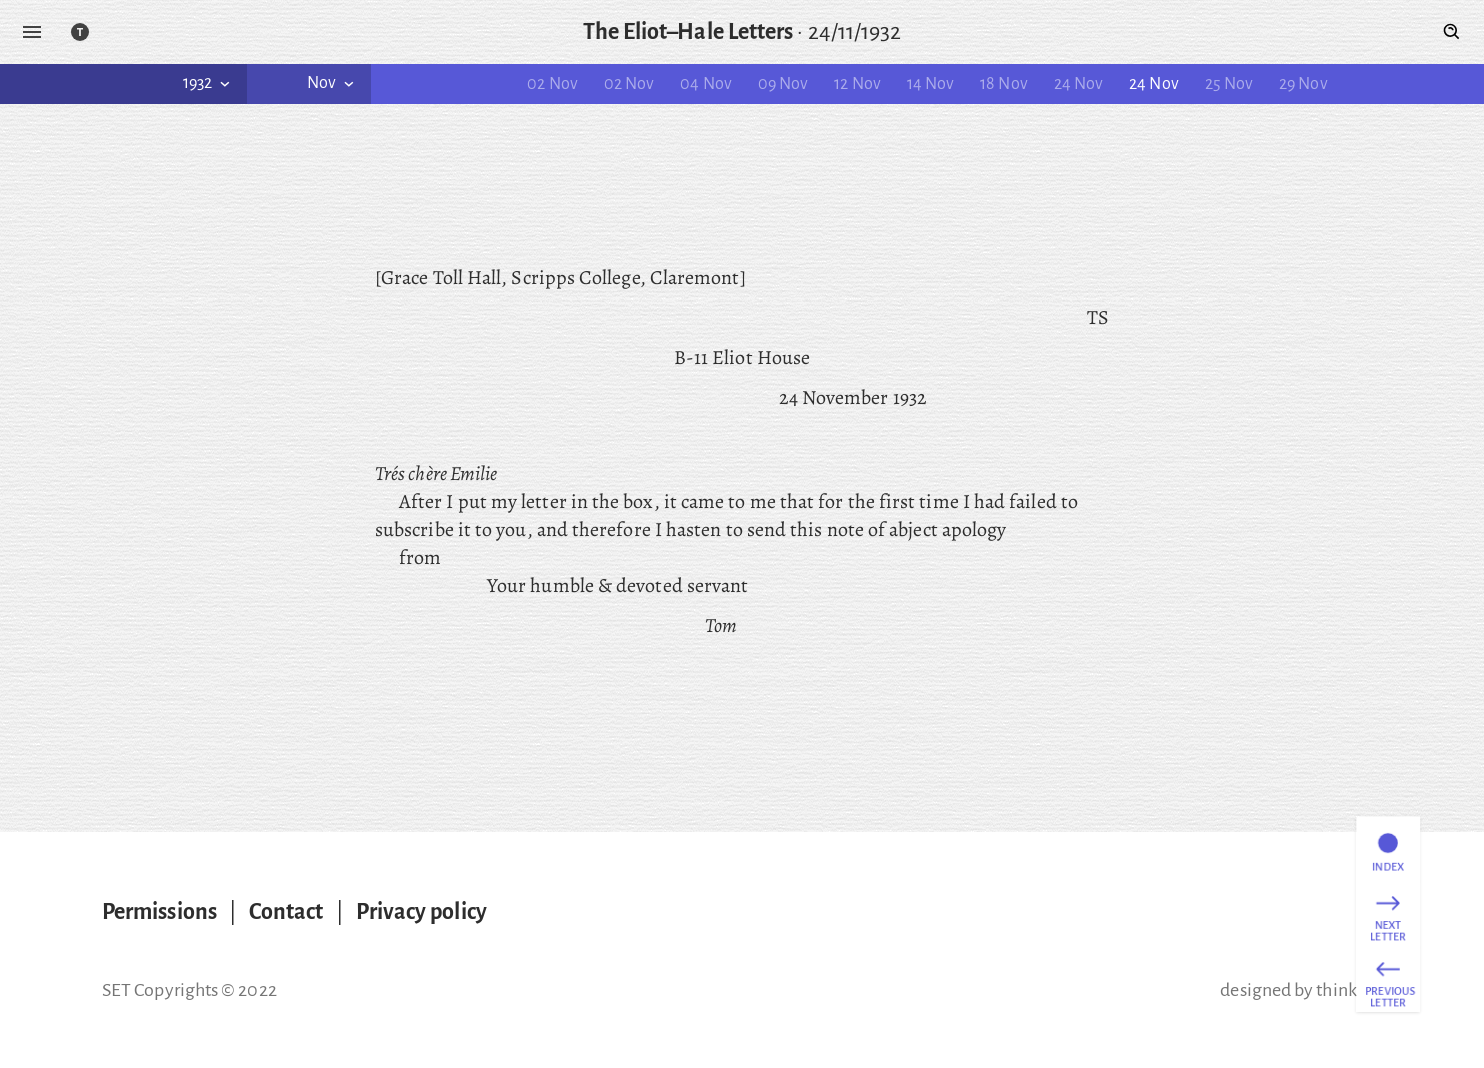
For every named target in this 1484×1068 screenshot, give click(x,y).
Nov (332, 83)
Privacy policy (421, 912)
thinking (1349, 990)
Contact (286, 912)
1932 (208, 83)
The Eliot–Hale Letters (688, 32)
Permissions (159, 912)
